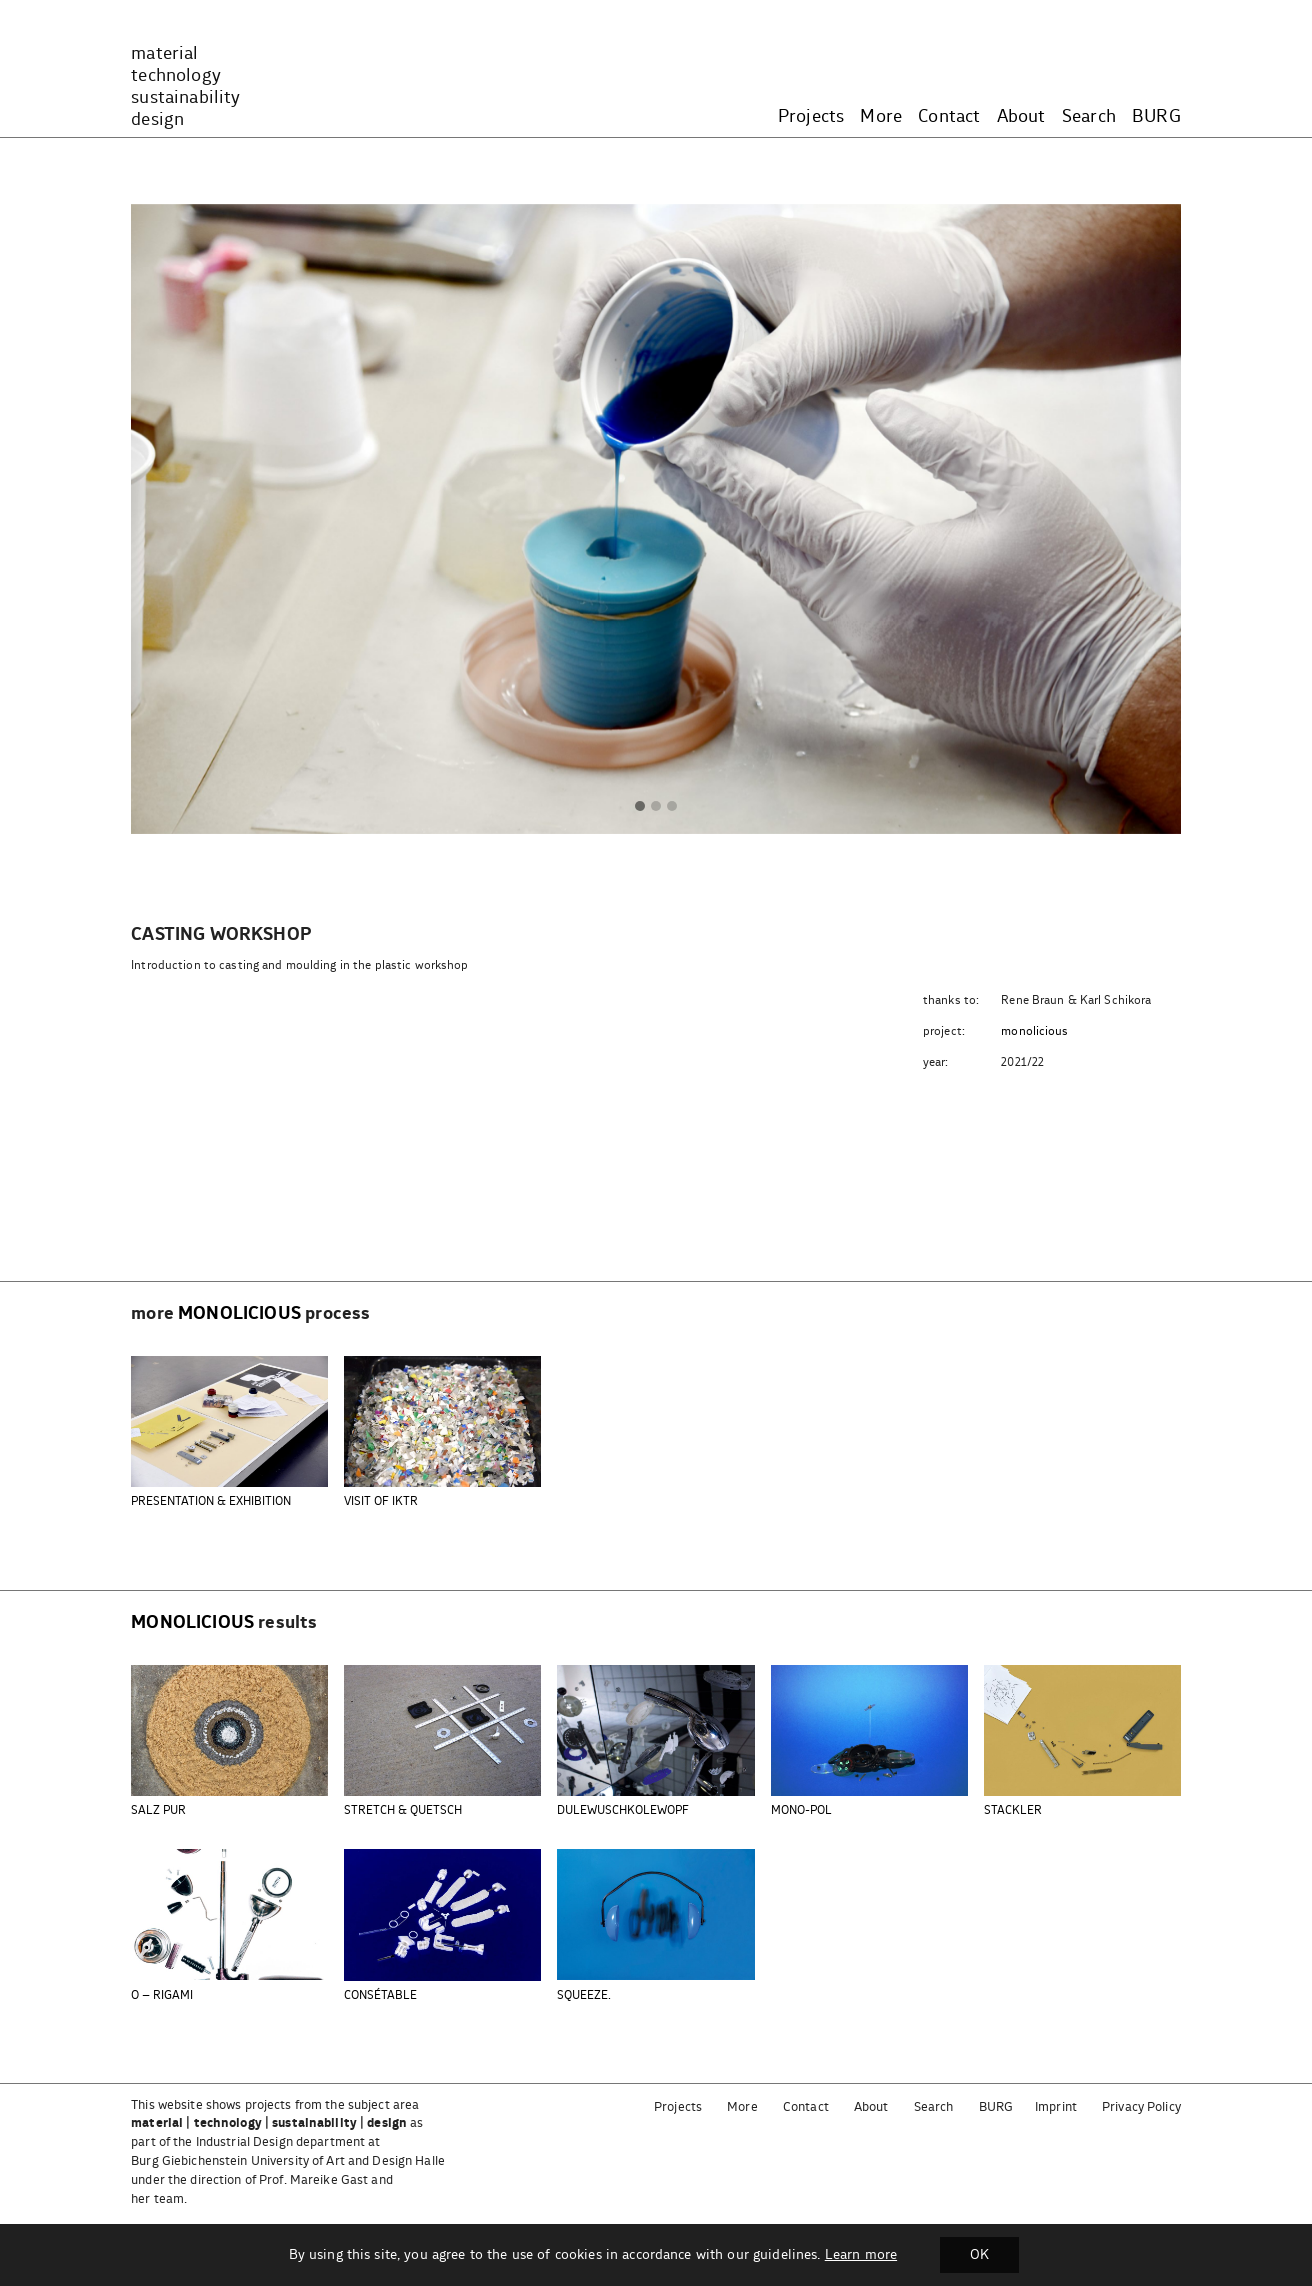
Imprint (1056, 2107)
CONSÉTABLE (380, 1995)
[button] (640, 807)
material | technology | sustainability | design (269, 2123)
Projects (811, 117)
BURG (1156, 117)
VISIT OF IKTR (381, 1501)
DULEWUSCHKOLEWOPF (623, 1810)
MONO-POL (801, 1810)
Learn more (861, 2255)
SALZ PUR (158, 1810)
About (1021, 117)
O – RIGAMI (162, 1995)
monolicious (1034, 1031)
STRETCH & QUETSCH (403, 1810)
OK (979, 2255)
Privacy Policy (1141, 2107)
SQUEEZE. (584, 1995)
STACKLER (1013, 1810)
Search (1089, 117)
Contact (949, 117)
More (881, 117)
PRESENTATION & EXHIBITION (211, 1501)
